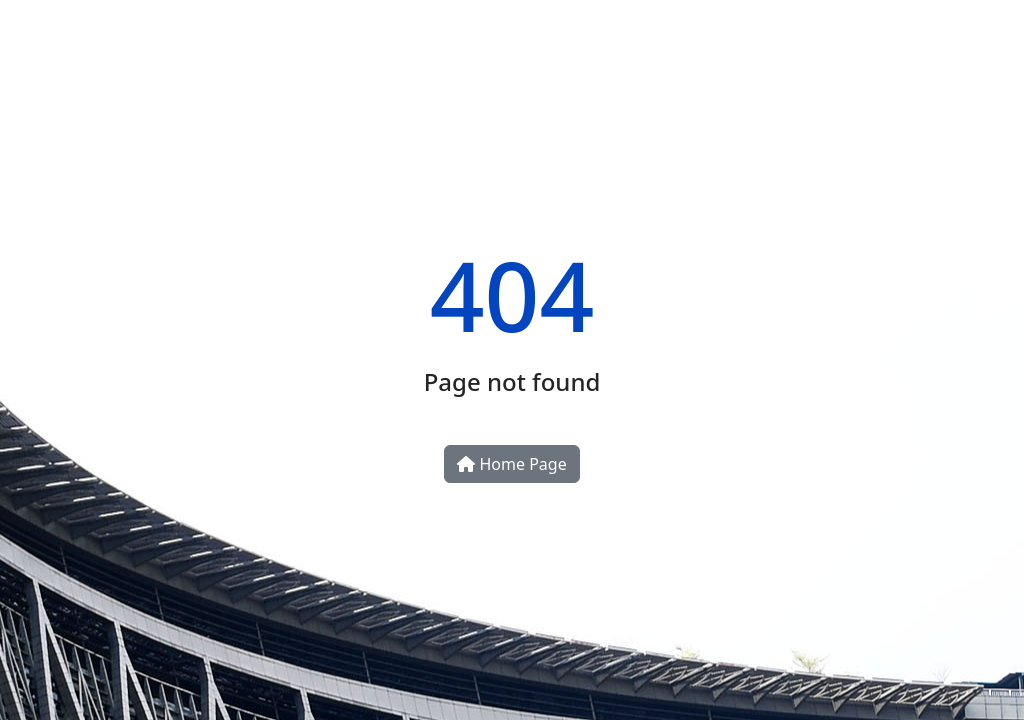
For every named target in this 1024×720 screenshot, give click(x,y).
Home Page (511, 464)
